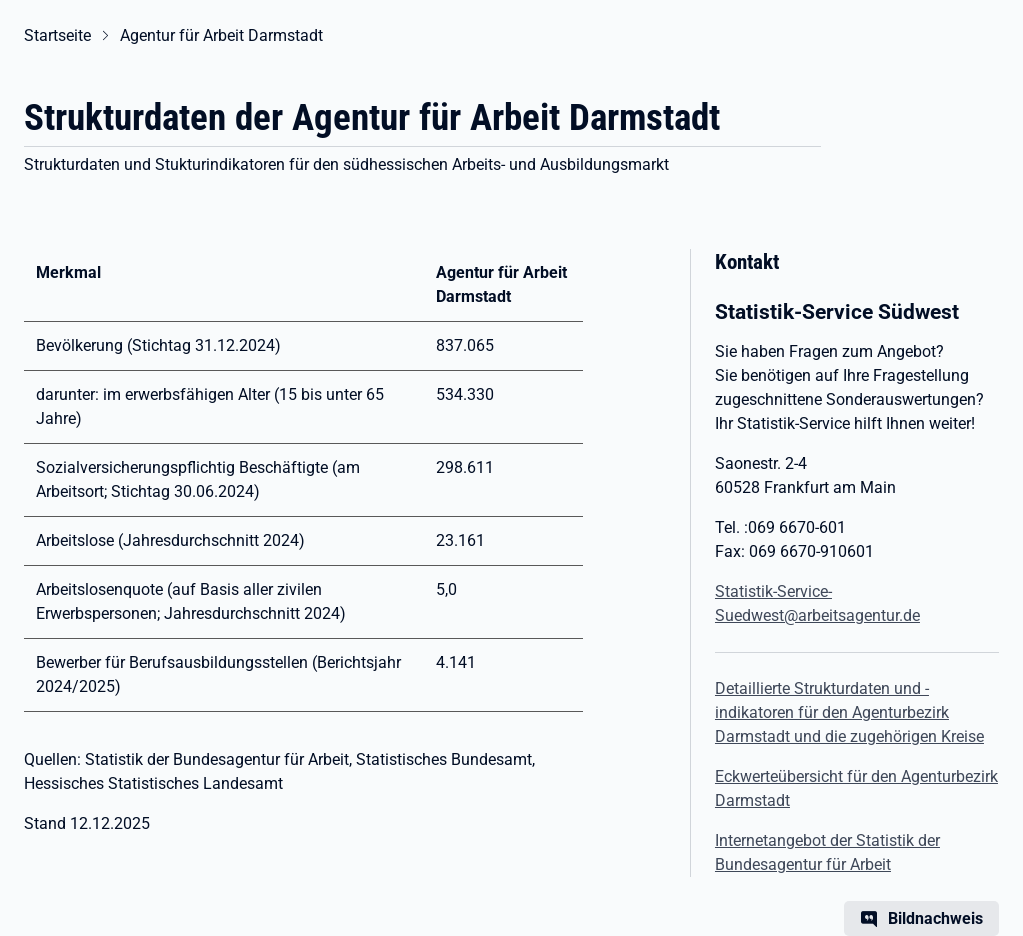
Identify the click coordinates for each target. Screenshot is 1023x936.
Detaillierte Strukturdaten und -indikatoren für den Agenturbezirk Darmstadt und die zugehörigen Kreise (849, 712)
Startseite (57, 35)
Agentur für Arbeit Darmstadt (221, 35)
